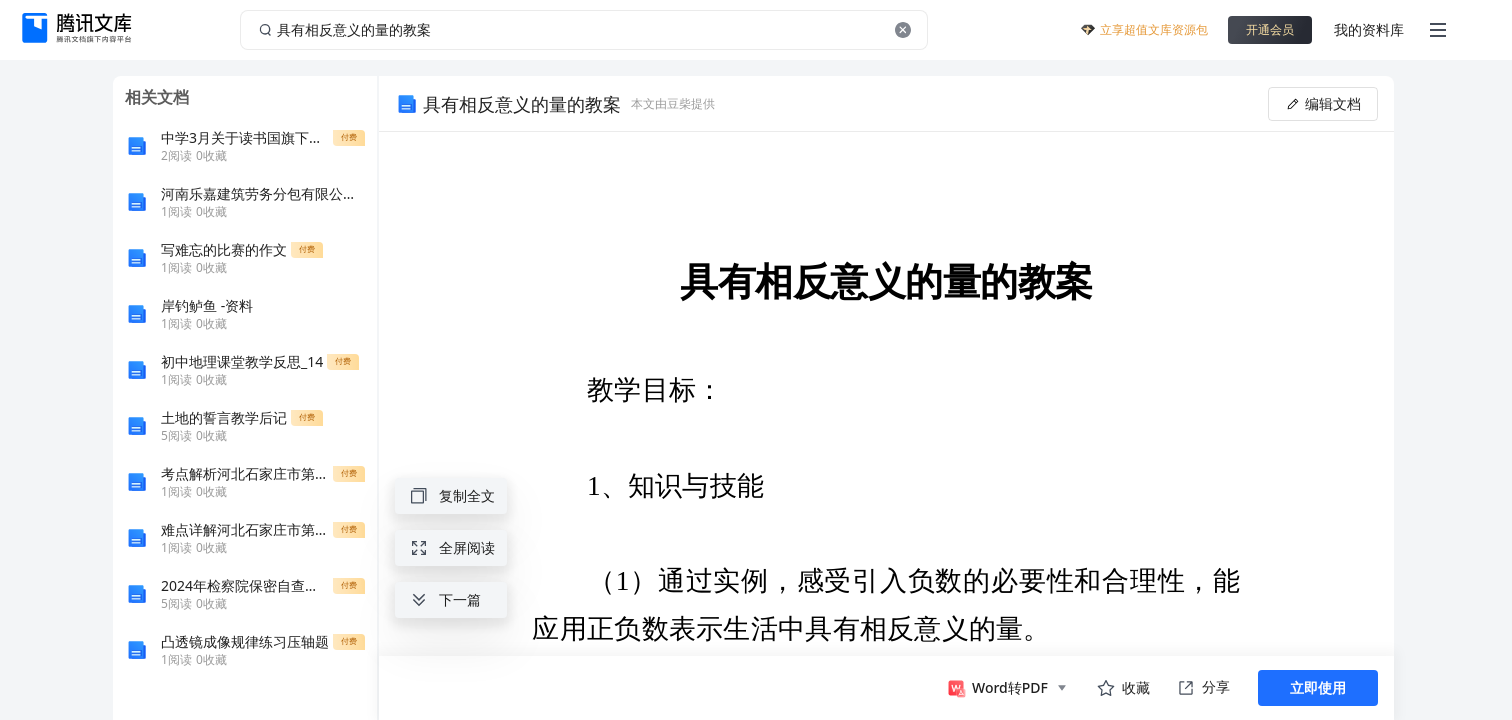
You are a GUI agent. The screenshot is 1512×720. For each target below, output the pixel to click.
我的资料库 (1369, 29)
